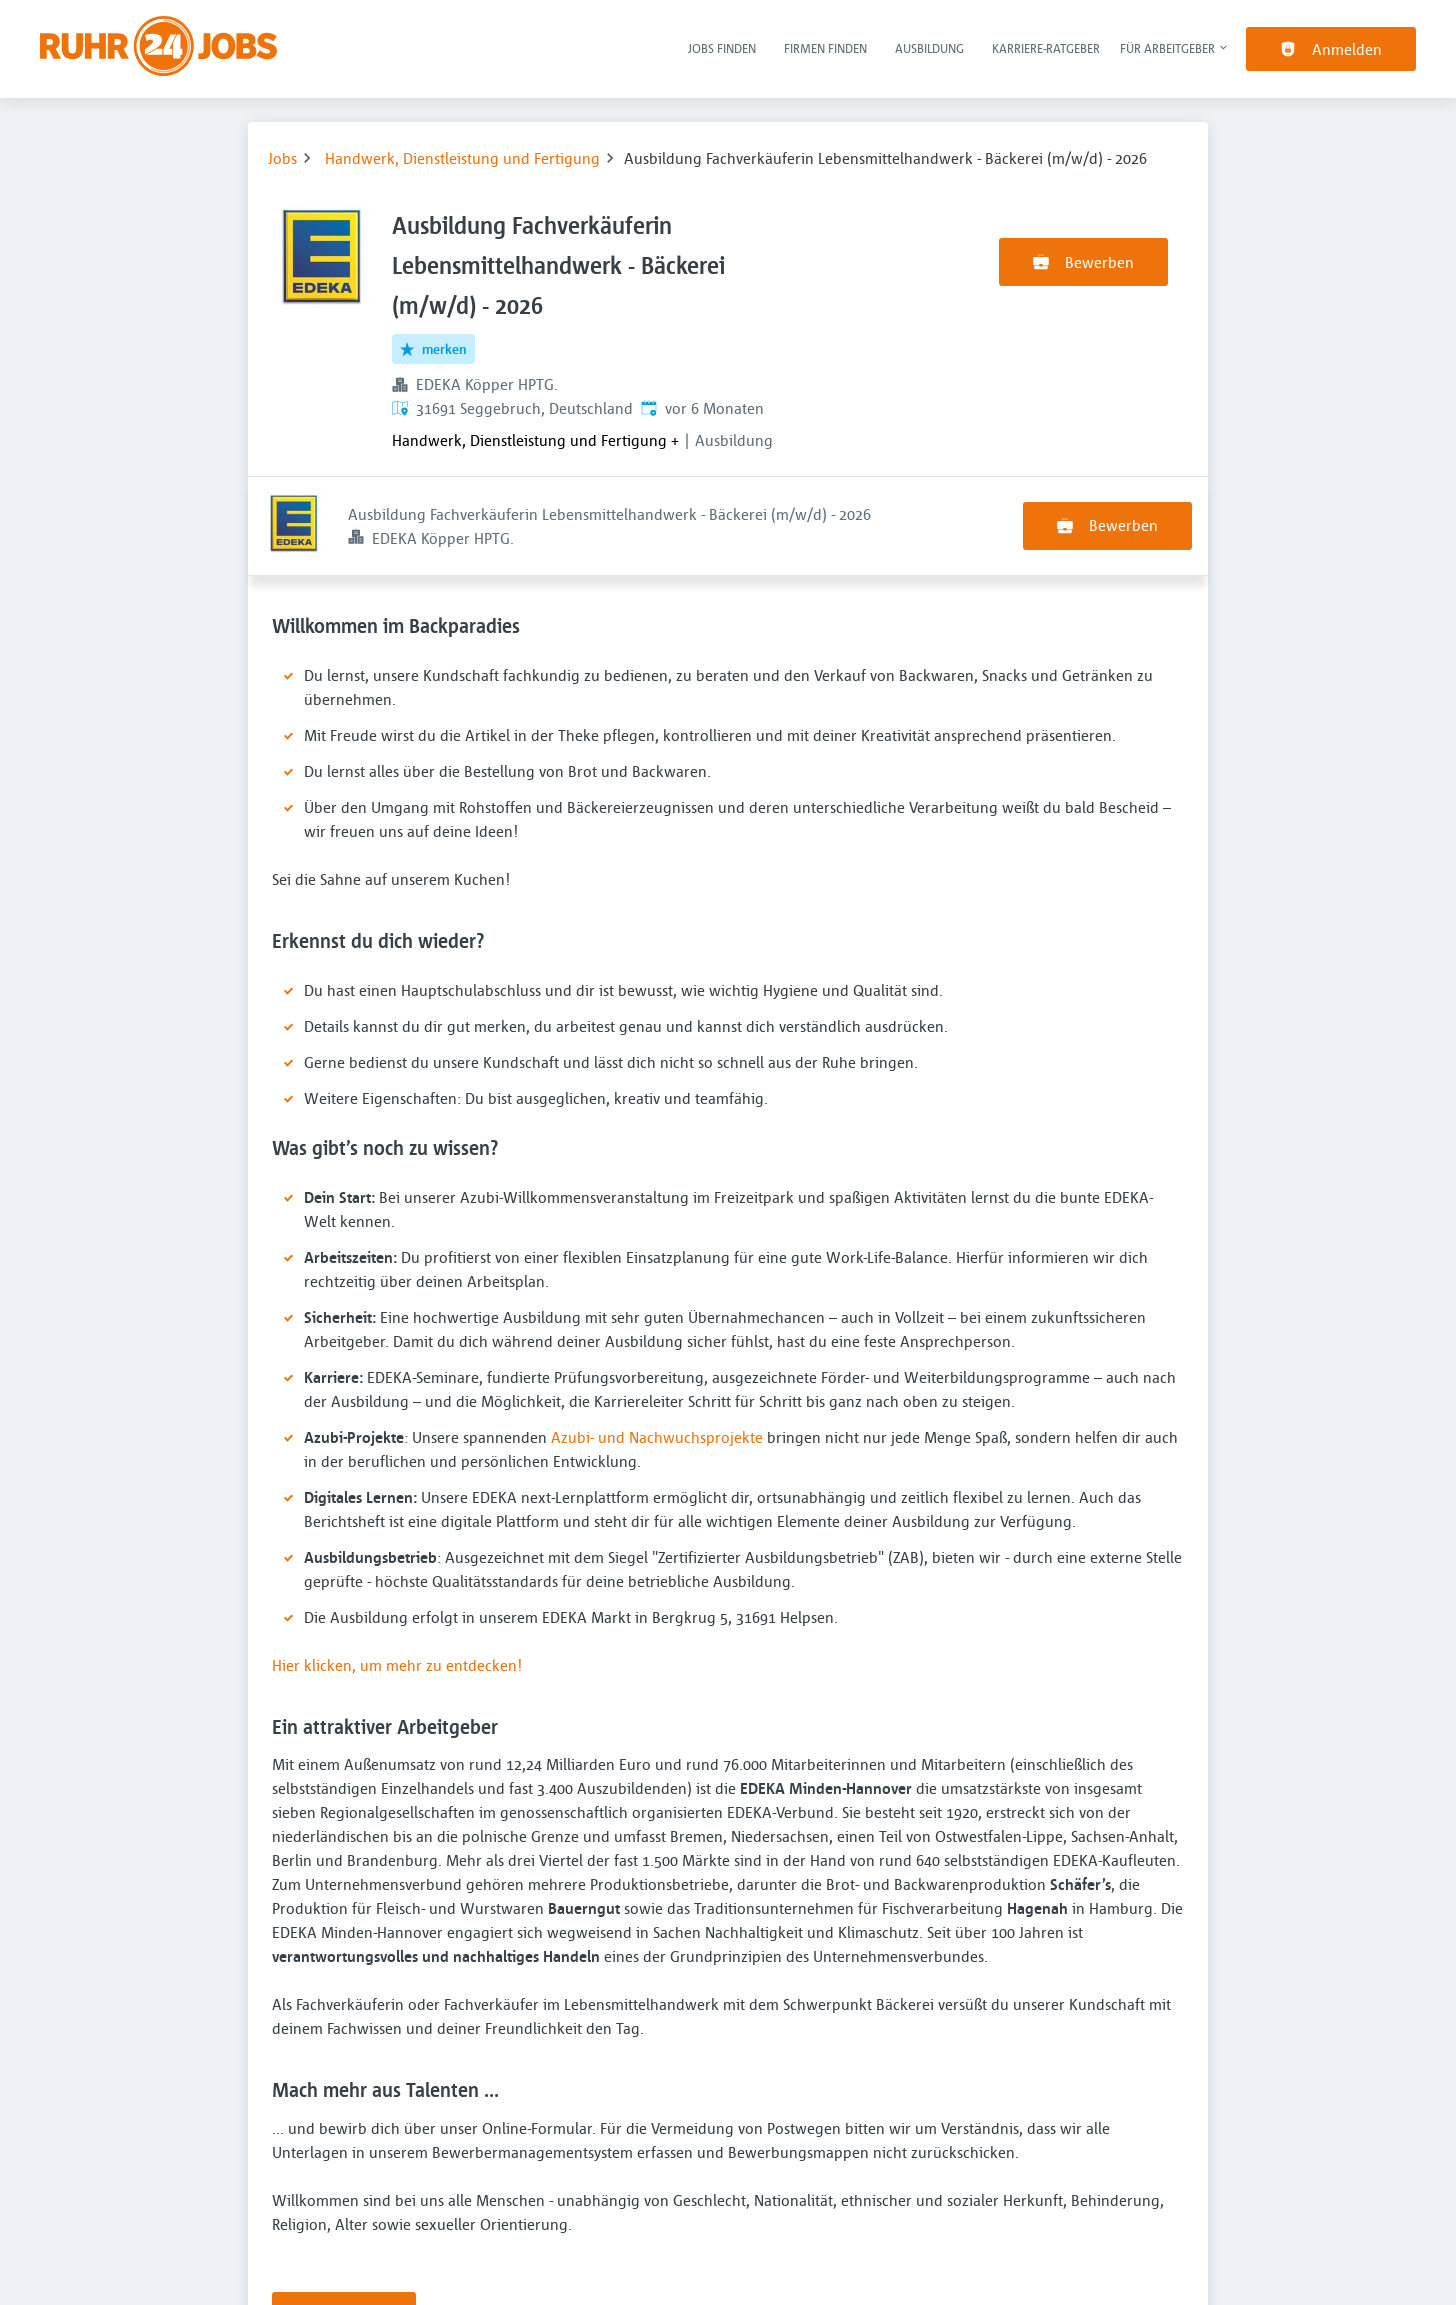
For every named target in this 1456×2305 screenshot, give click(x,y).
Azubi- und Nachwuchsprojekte (657, 1338)
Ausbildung (929, 48)
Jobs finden (722, 48)
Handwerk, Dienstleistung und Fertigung (462, 158)
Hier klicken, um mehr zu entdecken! (397, 1566)
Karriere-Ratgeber (1046, 48)
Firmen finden (825, 48)
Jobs (282, 158)
